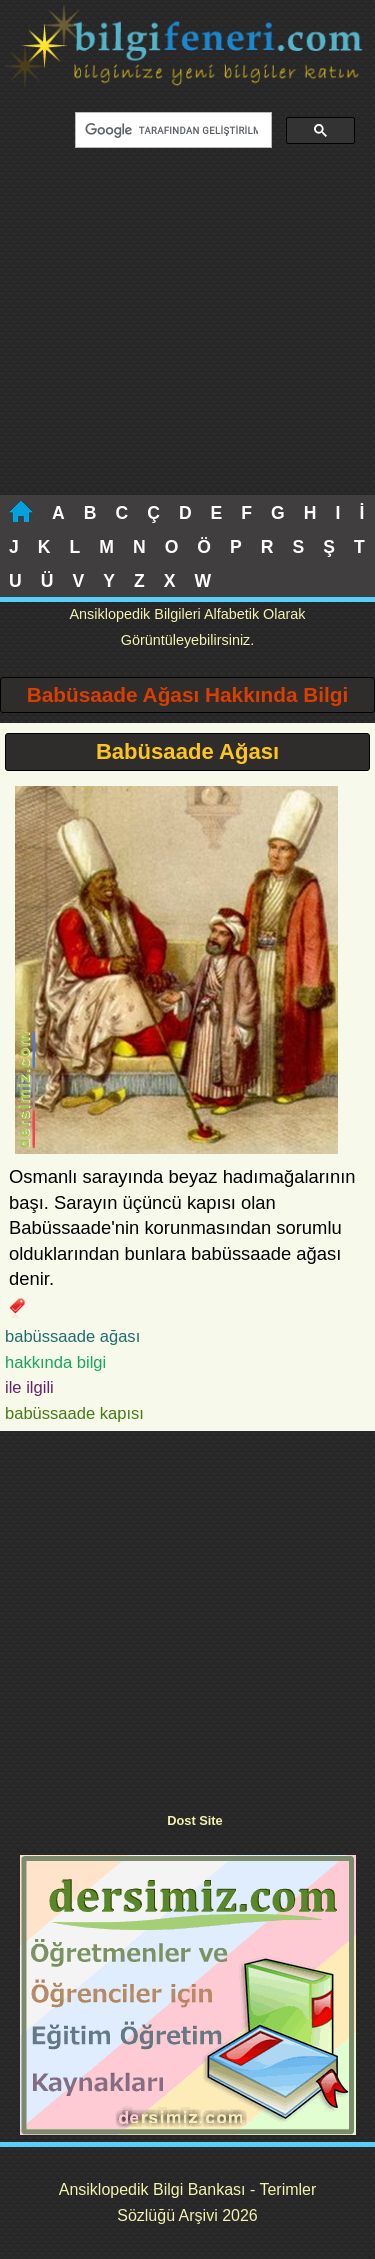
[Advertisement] (187, 333)
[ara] (171, 131)
